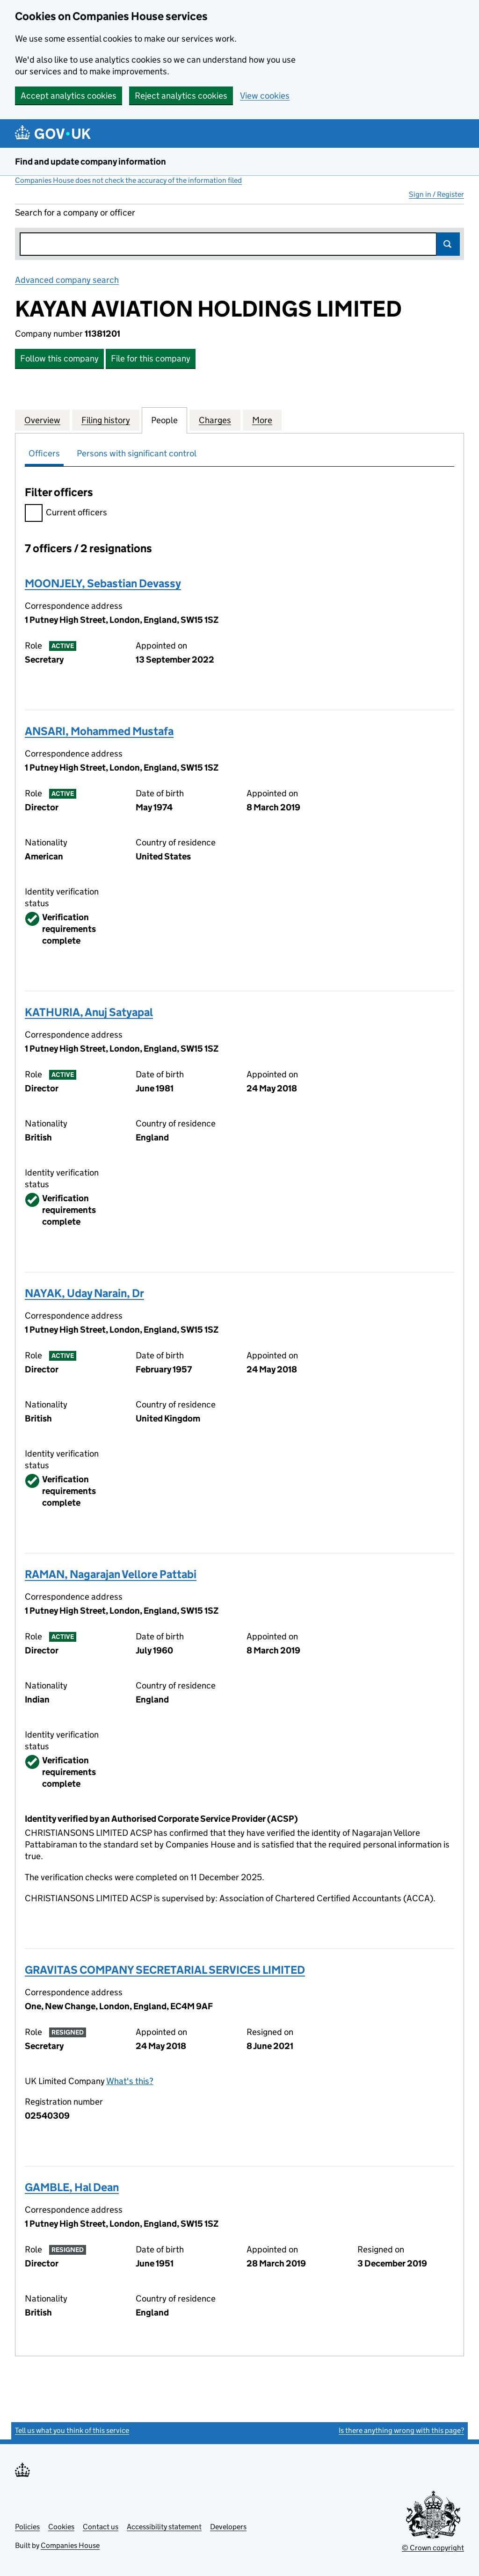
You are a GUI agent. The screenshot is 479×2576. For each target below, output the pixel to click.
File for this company (150, 358)
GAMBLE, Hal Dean (72, 2187)
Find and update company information (90, 161)
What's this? (129, 2081)
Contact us (100, 2526)
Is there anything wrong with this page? (401, 2430)
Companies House (70, 2545)
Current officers (66, 513)
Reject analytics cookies (181, 95)
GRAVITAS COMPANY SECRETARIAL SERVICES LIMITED (165, 1970)
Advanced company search (67, 279)
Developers (228, 2526)
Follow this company (59, 358)
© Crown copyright (433, 2547)
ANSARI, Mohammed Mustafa (99, 731)
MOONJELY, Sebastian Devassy (103, 583)
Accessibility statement (164, 2526)
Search (448, 244)
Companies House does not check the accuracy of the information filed (128, 180)
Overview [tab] (42, 420)
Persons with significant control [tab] (136, 453)
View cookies (265, 95)
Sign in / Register (436, 194)
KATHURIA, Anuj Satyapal (89, 1012)
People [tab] (164, 420)
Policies (27, 2526)
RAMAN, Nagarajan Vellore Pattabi (110, 1574)
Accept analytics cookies (68, 95)
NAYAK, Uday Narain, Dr (84, 1293)
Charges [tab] (215, 420)
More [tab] (262, 420)
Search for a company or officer (75, 212)
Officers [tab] (44, 453)
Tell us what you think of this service (72, 2430)
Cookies (61, 2526)
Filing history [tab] (105, 420)
